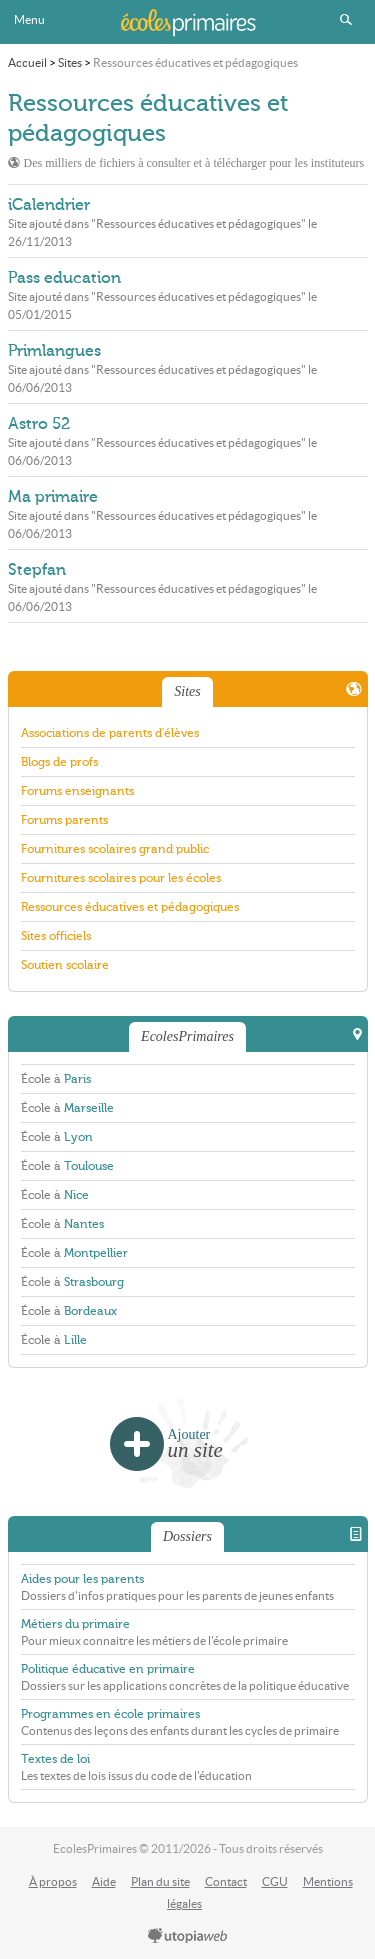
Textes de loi (55, 1759)
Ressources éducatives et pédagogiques (130, 907)
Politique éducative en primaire (108, 1669)
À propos (53, 1881)
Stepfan (37, 570)
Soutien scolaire (65, 965)
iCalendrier (49, 205)
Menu (29, 19)
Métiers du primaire (75, 1624)
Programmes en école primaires (110, 1714)
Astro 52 (39, 424)
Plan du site (160, 1881)
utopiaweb (188, 1937)
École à (56, 1079)
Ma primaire (53, 497)
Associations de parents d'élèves (110, 733)
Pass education (64, 278)
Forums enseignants (77, 791)
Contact (226, 1881)
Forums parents (64, 820)
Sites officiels (56, 936)
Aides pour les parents (82, 1579)
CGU (275, 1881)
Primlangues (54, 351)
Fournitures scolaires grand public (115, 849)
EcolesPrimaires (188, 22)
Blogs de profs (59, 762)
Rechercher (346, 20)
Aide (104, 1881)
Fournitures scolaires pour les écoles (121, 878)
